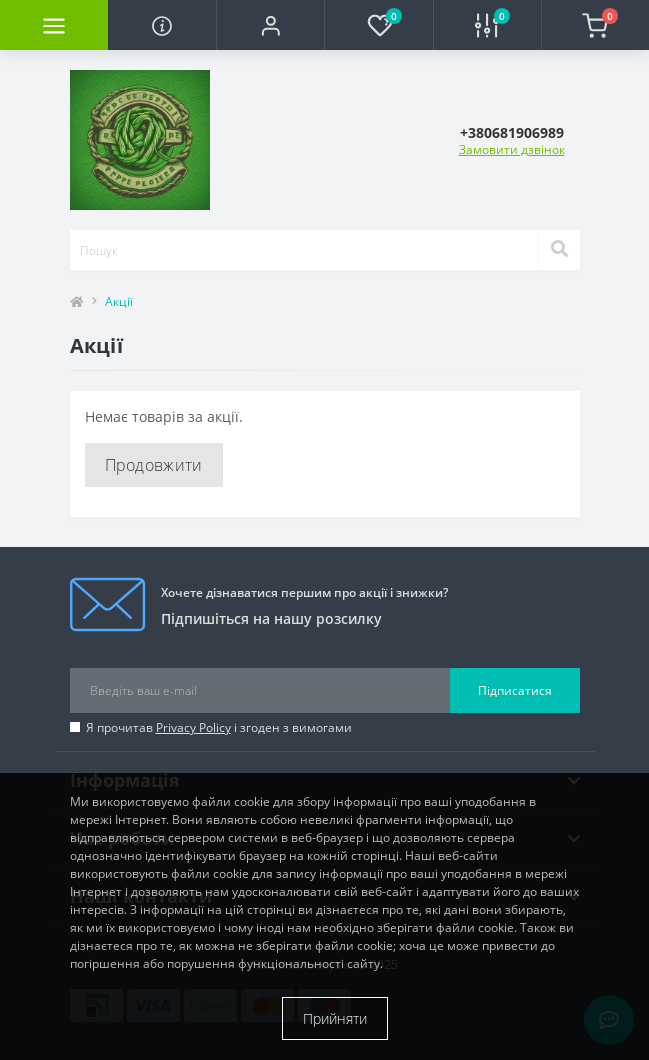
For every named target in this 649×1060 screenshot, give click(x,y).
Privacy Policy (193, 727)
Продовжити (154, 465)
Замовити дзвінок (512, 149)
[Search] (559, 250)
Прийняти (335, 1018)
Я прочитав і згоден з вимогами (219, 727)
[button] (270, 25)
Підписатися (515, 690)
